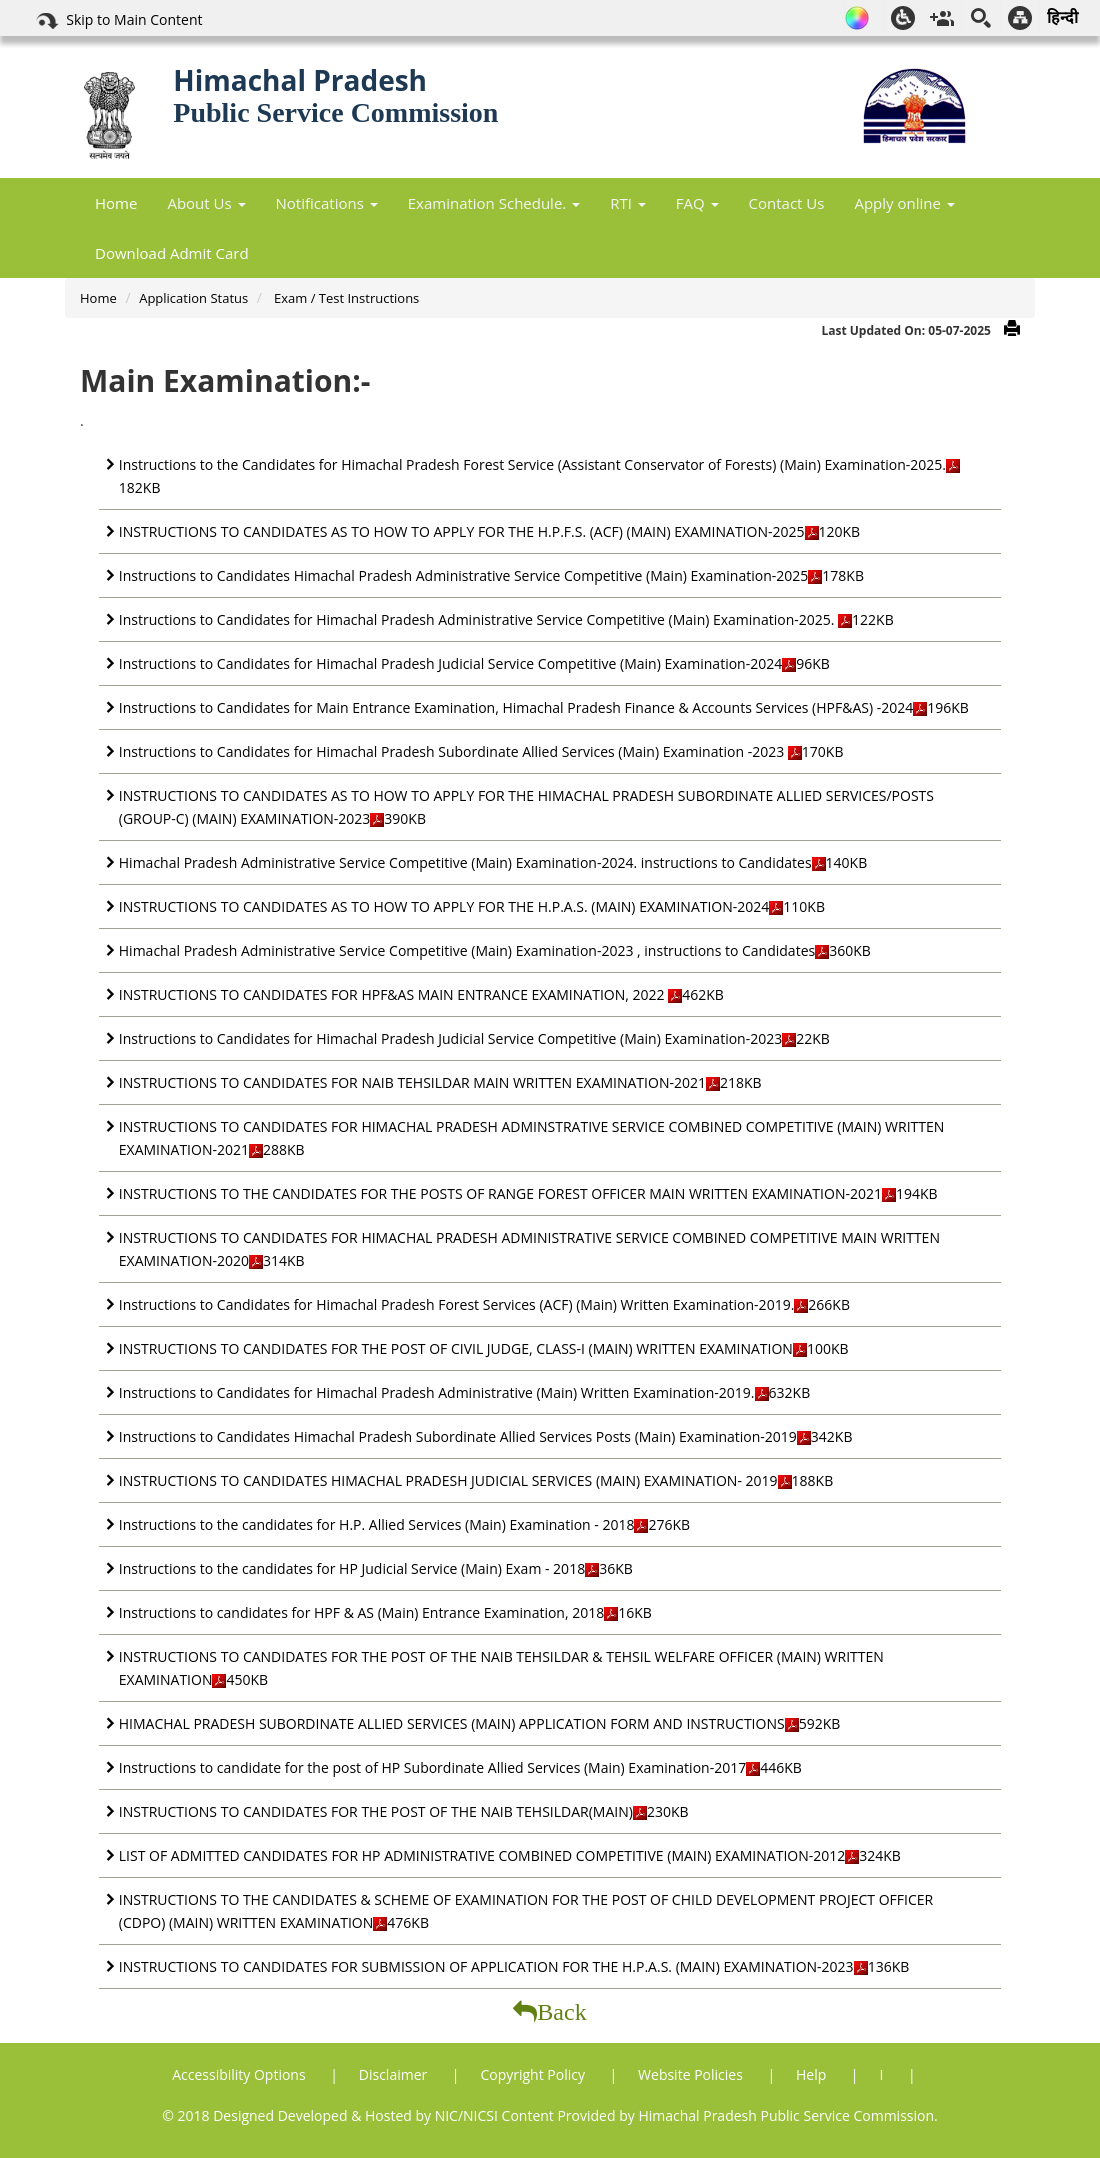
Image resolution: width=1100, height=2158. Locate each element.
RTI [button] (628, 203)
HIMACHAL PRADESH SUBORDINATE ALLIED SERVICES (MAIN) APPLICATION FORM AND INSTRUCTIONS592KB (479, 1723)
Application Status (193, 298)
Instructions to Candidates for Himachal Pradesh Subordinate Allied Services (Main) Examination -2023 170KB (481, 751)
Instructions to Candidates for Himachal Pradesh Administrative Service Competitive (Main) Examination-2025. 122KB (506, 619)
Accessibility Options (240, 2074)
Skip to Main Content (118, 21)
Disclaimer (395, 2074)
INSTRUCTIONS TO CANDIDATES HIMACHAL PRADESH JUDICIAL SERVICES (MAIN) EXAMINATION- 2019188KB (476, 1480)
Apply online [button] (904, 203)
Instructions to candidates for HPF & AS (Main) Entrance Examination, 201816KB (385, 1612)
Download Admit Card (172, 253)
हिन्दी (1062, 17)
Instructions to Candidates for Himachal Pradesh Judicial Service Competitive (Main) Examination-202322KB (474, 1038)
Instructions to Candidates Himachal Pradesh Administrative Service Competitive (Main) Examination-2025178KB (491, 575)
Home (116, 203)
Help (813, 2074)
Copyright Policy (534, 2074)
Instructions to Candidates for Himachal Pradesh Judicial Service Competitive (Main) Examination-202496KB (474, 663)
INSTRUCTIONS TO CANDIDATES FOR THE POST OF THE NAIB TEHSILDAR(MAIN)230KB (404, 1811)
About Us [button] (206, 203)
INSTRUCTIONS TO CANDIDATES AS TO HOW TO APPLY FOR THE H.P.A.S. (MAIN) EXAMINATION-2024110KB (472, 906)
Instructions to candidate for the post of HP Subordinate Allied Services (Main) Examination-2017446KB (460, 1767)
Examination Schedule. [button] (494, 203)
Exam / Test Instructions (345, 298)
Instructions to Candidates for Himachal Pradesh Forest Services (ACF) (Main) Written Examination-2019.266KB (484, 1304)
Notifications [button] (327, 203)
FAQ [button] (697, 203)
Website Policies (692, 2074)
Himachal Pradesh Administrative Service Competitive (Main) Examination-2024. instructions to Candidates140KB (493, 862)
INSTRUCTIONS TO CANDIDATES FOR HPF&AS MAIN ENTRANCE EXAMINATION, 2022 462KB (421, 994)
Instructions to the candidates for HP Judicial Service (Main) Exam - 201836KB (376, 1568)
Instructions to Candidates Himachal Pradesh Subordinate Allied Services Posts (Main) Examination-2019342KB (486, 1436)
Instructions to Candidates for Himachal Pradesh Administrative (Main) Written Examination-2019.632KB (464, 1392)
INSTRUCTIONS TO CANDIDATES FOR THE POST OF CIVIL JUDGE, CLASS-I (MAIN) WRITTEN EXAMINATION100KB (484, 1348)
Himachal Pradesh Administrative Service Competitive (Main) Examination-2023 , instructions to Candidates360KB (495, 950)
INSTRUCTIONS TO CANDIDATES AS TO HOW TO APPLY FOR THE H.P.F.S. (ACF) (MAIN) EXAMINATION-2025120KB (489, 531)
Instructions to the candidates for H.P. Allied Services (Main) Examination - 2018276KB (404, 1524)
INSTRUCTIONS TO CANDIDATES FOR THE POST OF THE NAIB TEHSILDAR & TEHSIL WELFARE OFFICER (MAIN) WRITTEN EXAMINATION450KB (501, 1668)
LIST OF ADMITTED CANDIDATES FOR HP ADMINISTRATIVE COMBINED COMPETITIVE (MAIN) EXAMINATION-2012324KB (510, 1855)
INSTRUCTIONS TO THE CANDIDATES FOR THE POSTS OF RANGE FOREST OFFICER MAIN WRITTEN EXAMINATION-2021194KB (528, 1193)
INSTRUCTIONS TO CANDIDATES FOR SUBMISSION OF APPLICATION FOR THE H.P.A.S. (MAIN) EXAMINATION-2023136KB (514, 1966)
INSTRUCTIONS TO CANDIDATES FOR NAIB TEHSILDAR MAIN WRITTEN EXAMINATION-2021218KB (440, 1082)
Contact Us (787, 203)
